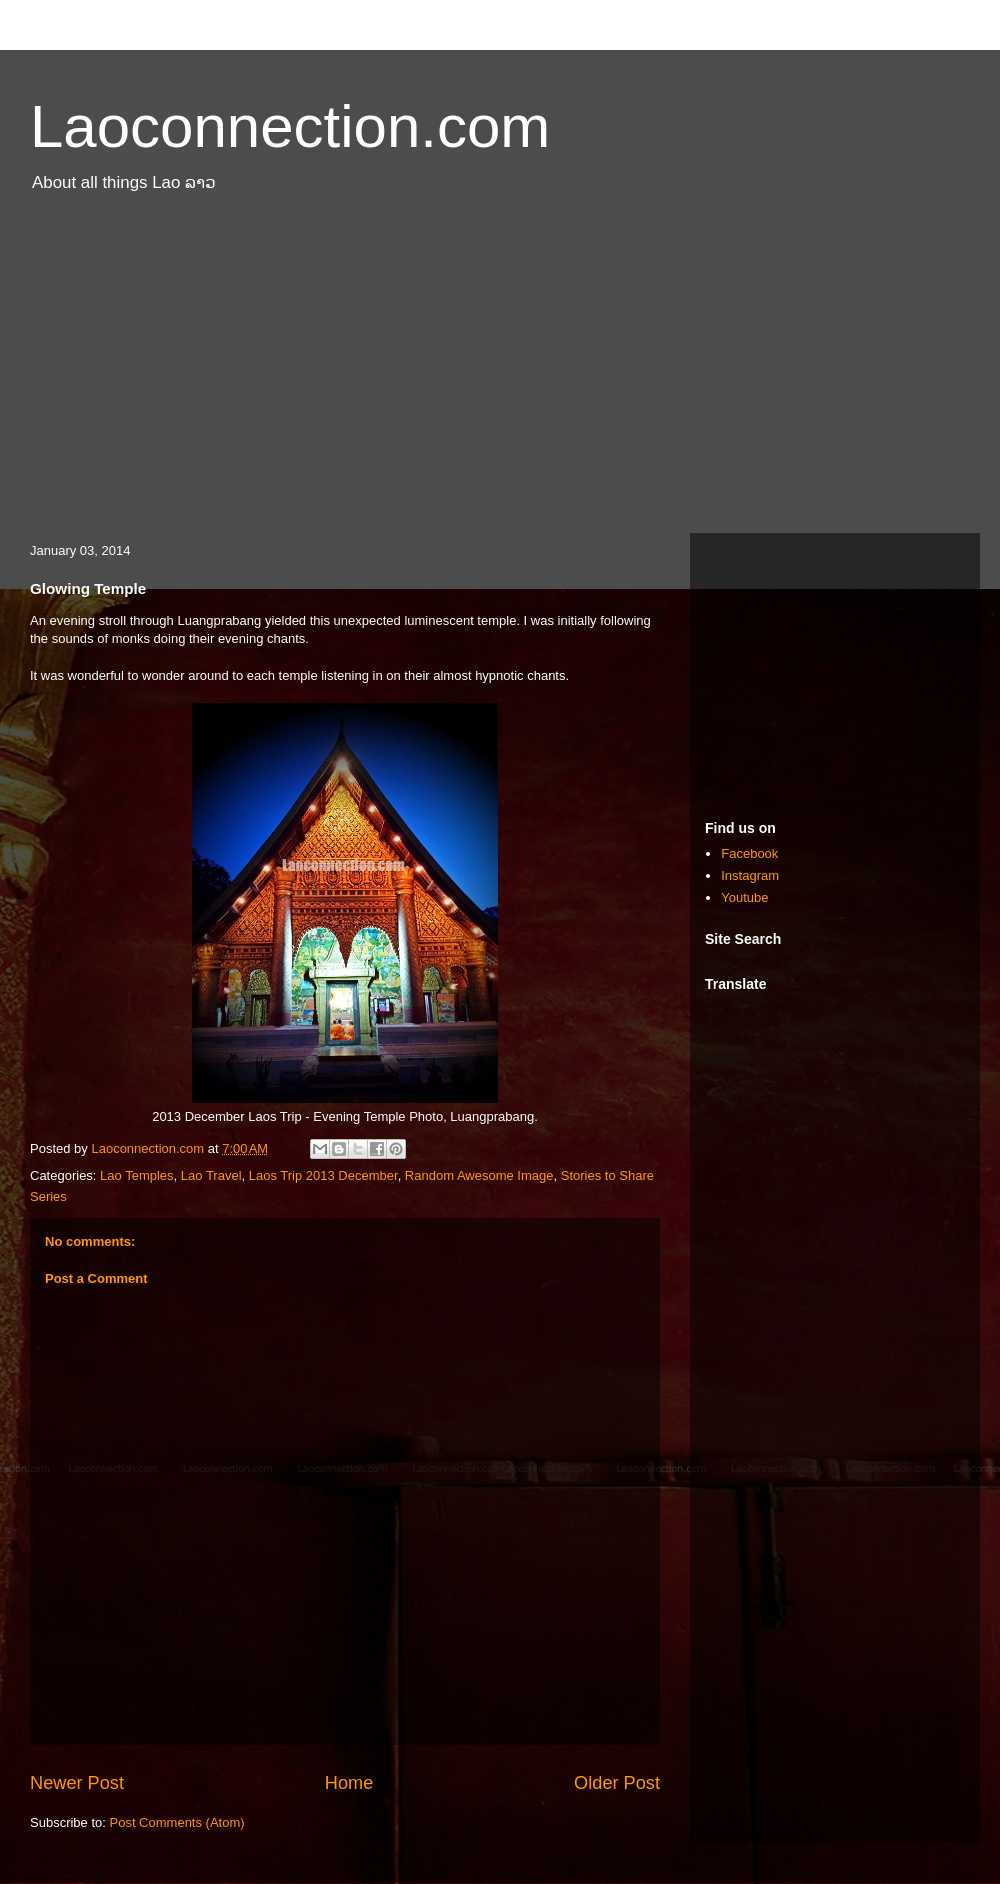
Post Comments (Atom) (177, 1822)
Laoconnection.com (290, 126)
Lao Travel (211, 1175)
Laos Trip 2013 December (323, 1175)
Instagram (750, 875)
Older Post (617, 1783)
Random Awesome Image (479, 1175)
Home (349, 1783)
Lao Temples (136, 1175)
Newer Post (77, 1783)
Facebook (749, 853)
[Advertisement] (500, 373)
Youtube (744, 897)
